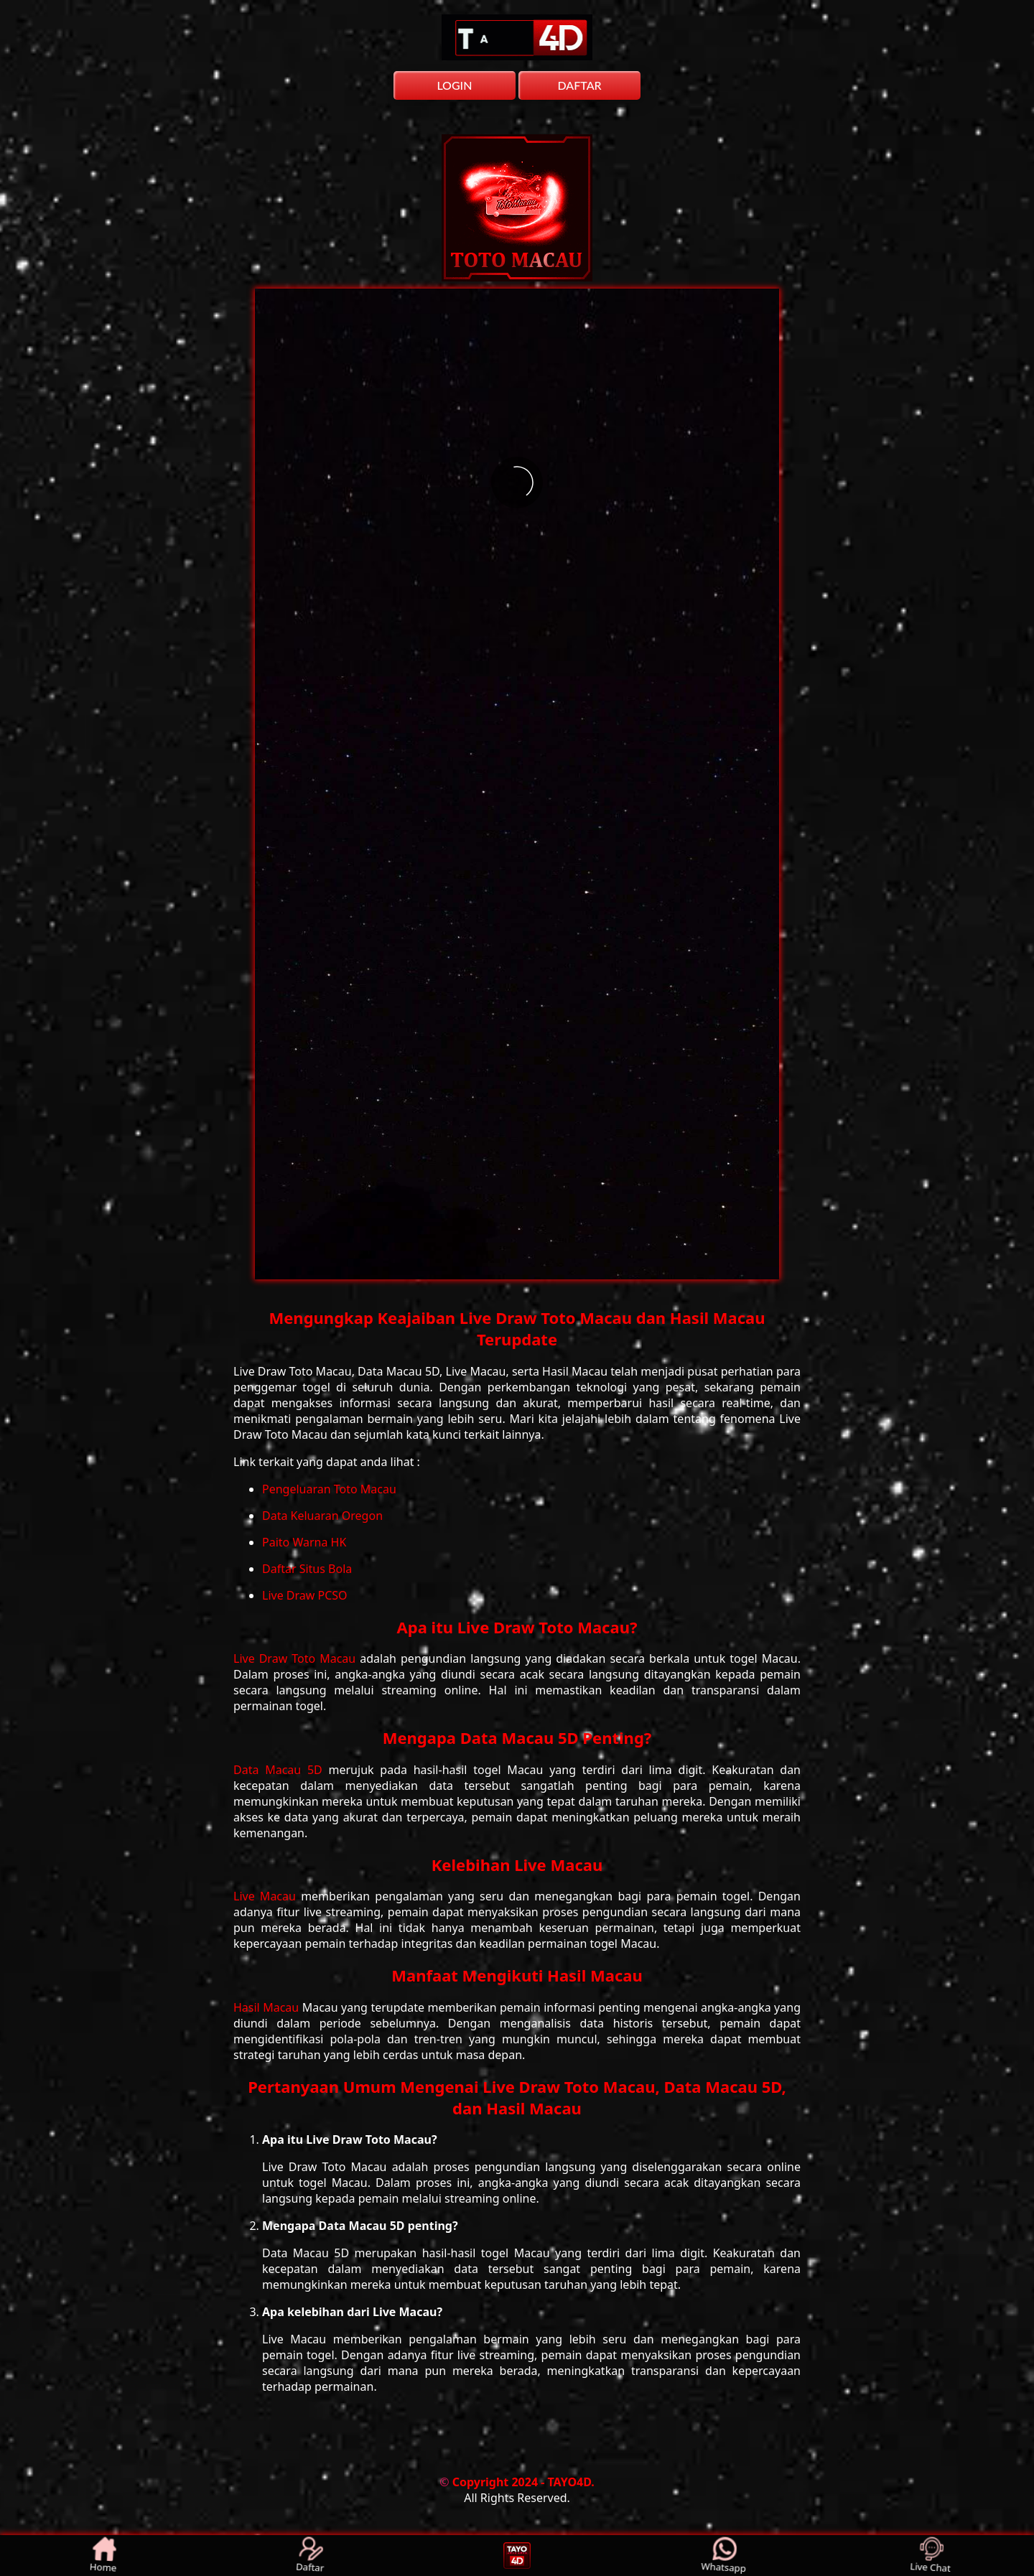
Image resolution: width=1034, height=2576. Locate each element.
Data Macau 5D (281, 1770)
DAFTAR (579, 85)
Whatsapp (724, 2556)
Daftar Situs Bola (307, 1569)
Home (103, 2556)
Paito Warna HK (304, 1542)
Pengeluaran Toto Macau (329, 1489)
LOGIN (454, 85)
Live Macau (267, 1896)
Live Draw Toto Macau (296, 1658)
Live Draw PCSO (305, 1595)
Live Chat (930, 2556)
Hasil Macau (267, 2007)
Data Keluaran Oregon (322, 1515)
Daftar (311, 2556)
